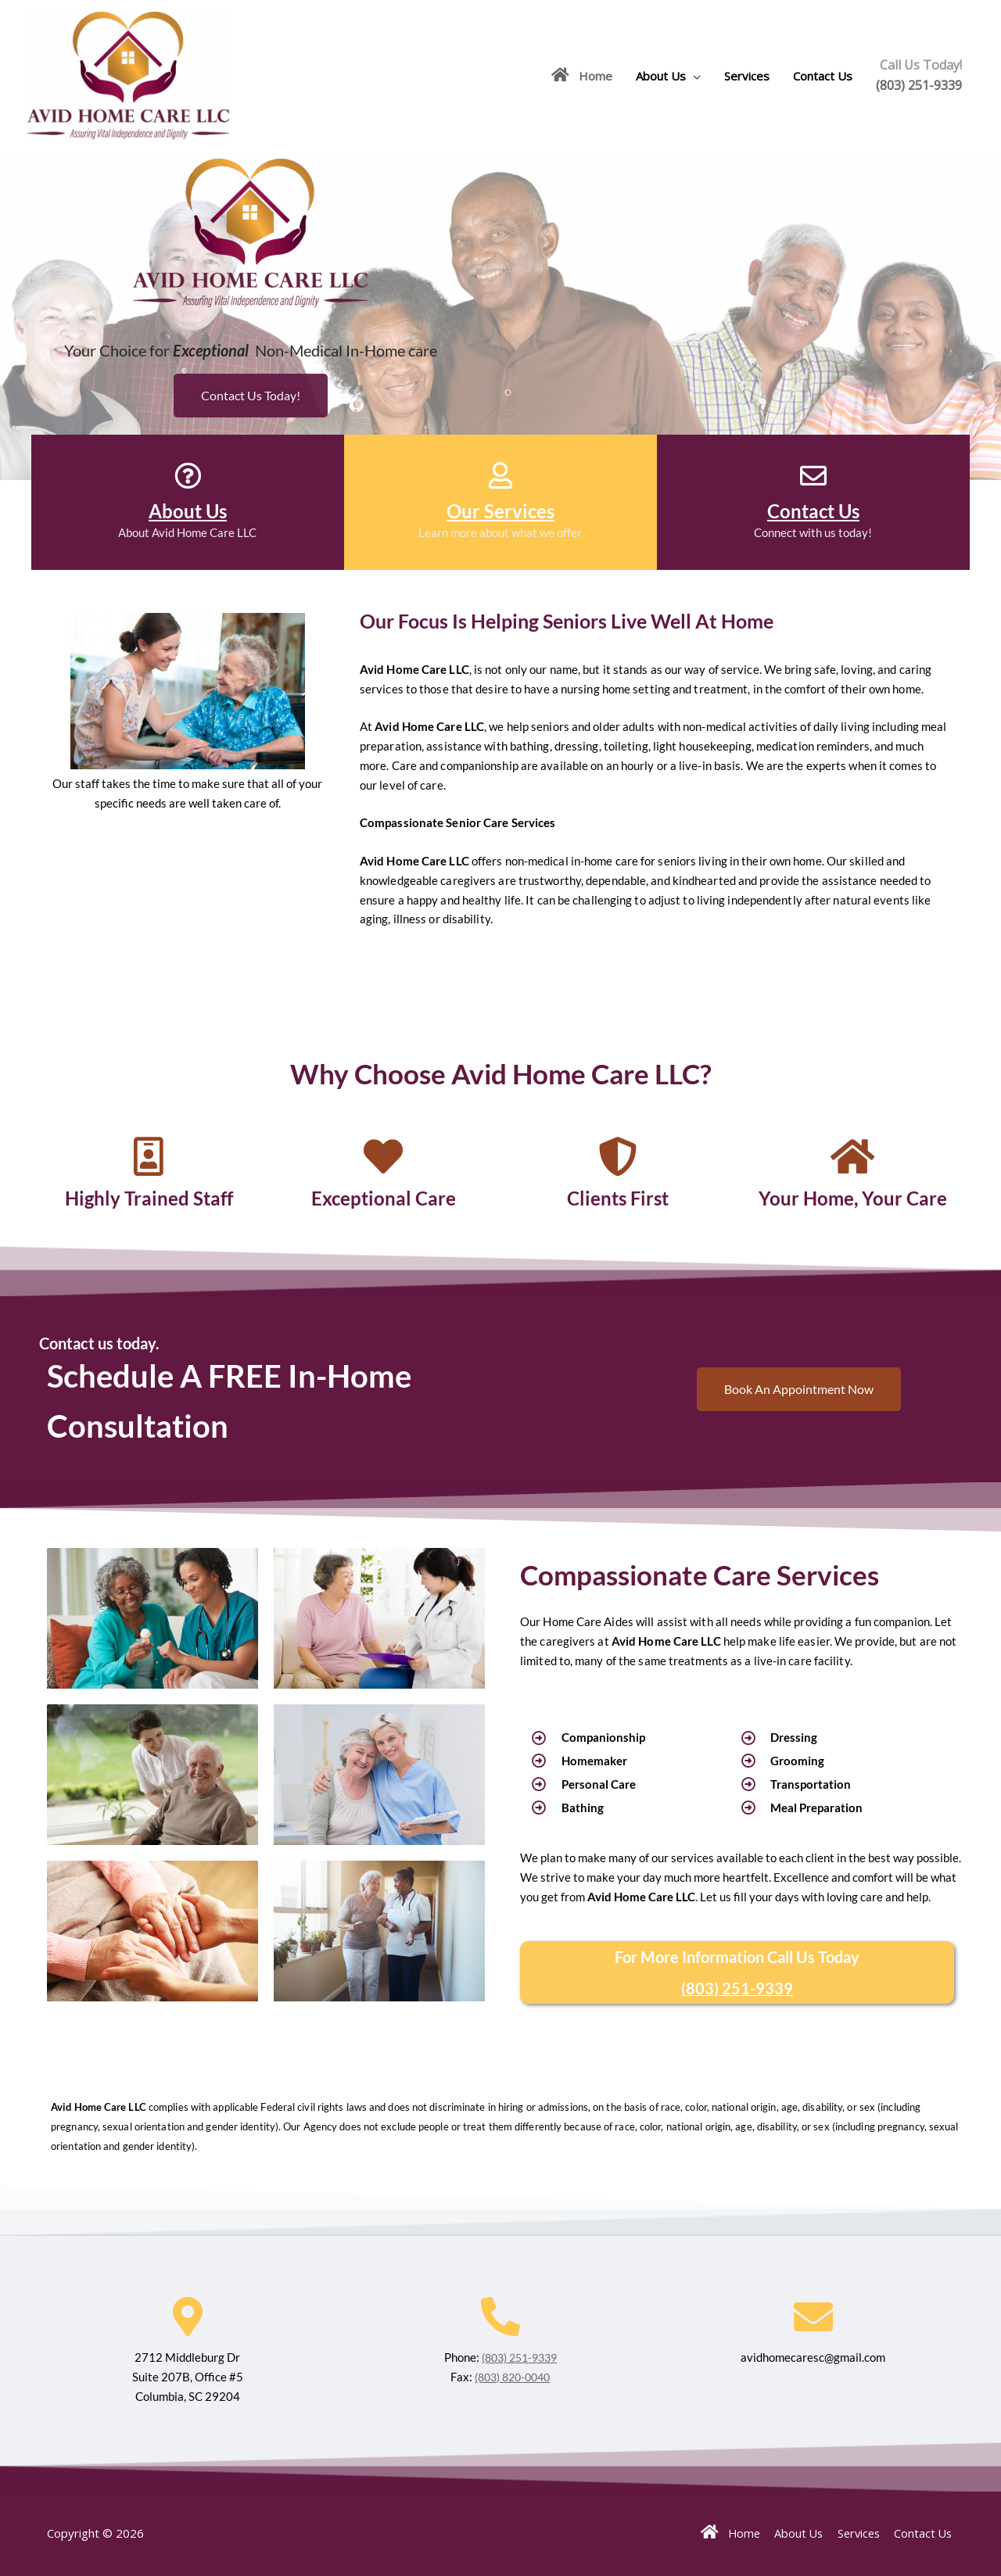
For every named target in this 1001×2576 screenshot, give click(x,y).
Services (747, 76)
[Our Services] (500, 475)
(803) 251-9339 (919, 85)
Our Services (500, 511)
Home (581, 75)
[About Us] (187, 475)
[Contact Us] (813, 475)
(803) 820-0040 (512, 2376)
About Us (661, 76)
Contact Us (822, 76)
